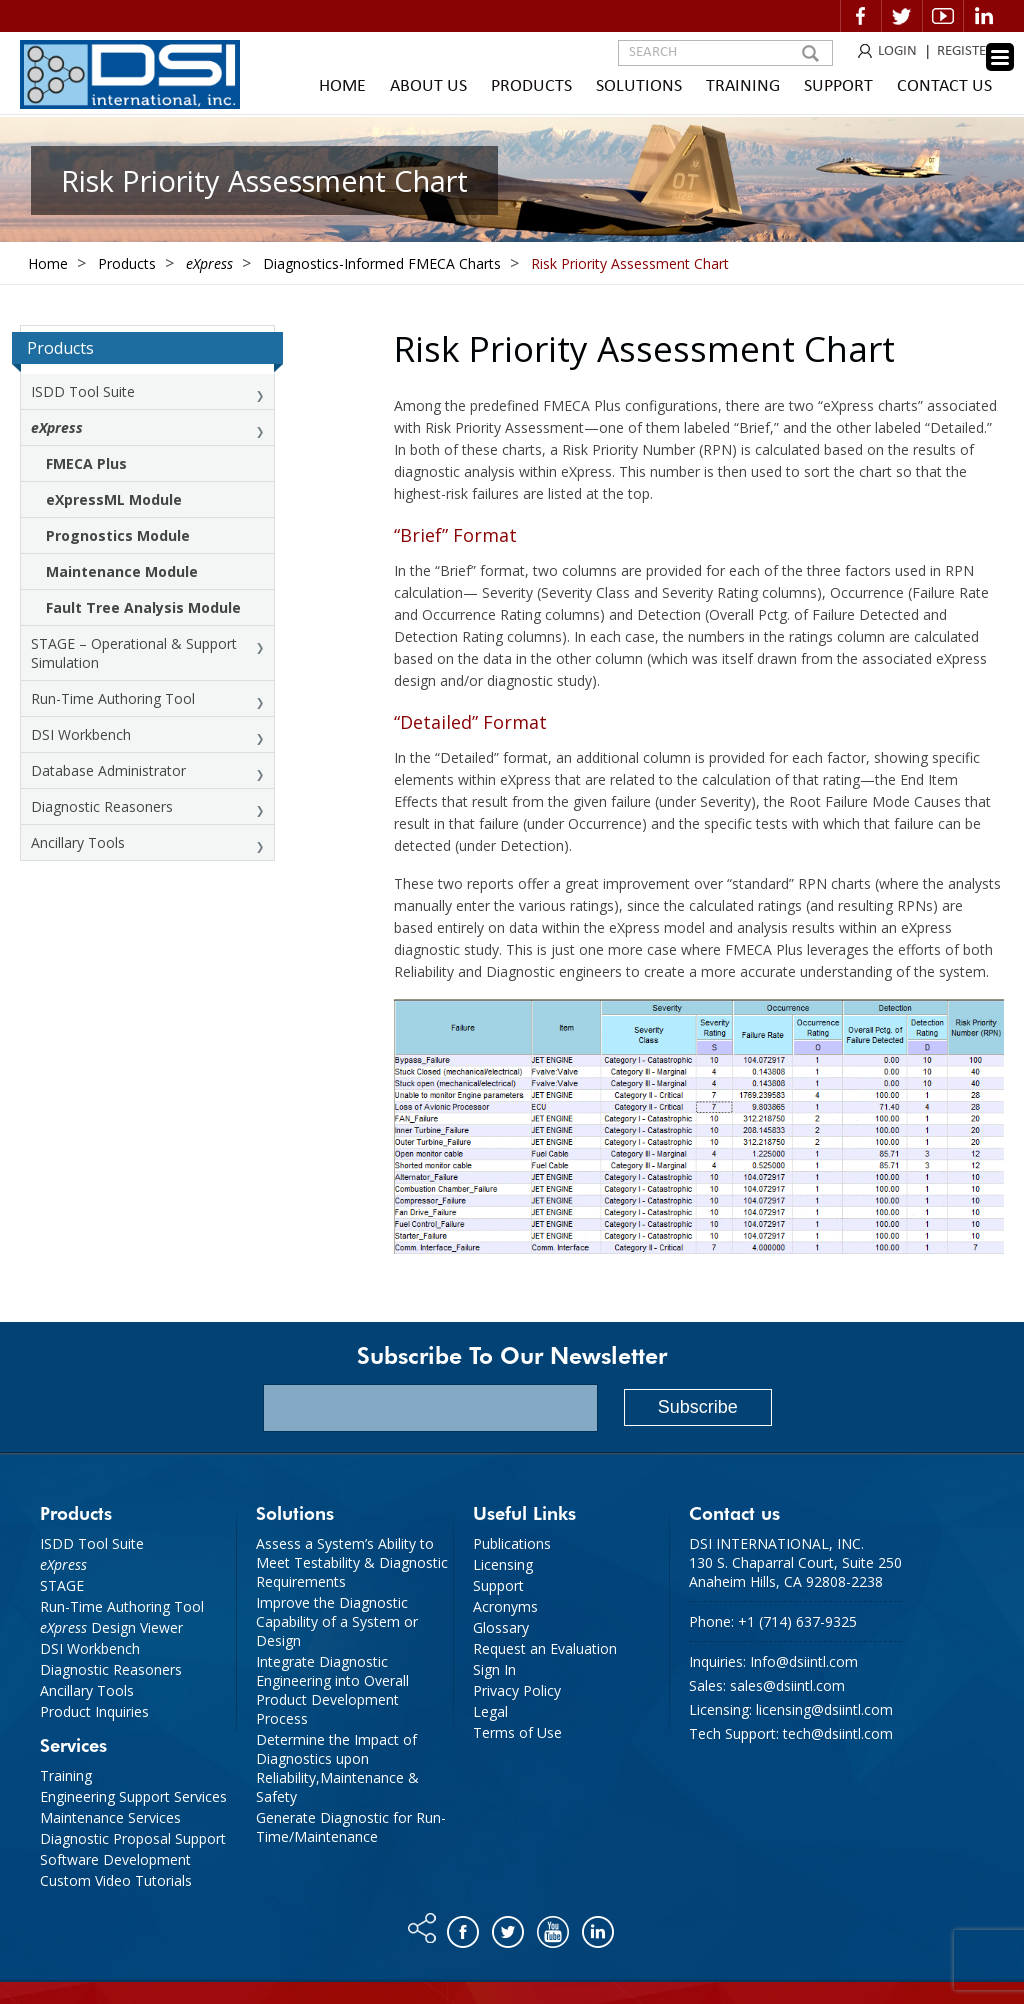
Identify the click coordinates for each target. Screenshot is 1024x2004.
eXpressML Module (114, 499)
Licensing (503, 1564)
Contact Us (944, 86)
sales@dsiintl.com (787, 1685)
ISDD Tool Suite (83, 391)
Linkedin (984, 16)
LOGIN (897, 51)
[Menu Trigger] (1000, 57)
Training (743, 86)
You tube (554, 1927)
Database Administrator (108, 770)
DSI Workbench (81, 734)
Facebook (861, 16)
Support (838, 86)
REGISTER (965, 51)
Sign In (494, 1669)
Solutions (639, 86)
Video (943, 16)
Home (342, 86)
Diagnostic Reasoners (102, 806)
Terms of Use (517, 1732)
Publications (512, 1543)
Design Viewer (111, 1627)
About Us (428, 86)
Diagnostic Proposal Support (133, 1838)
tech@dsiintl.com (838, 1733)
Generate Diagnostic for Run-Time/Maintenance (351, 1827)
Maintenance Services (110, 1817)
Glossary (501, 1627)
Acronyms (505, 1606)
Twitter (902, 16)
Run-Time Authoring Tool (113, 698)
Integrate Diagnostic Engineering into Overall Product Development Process (332, 1690)
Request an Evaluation (545, 1648)
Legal (490, 1711)
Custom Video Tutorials (116, 1880)
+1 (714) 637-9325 (797, 1621)
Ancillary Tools (78, 842)
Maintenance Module (122, 571)
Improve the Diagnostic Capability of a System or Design (337, 1621)
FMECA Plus (86, 463)
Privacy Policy (517, 1690)
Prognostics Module (118, 535)
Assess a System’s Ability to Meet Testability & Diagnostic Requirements (352, 1562)
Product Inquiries (94, 1711)
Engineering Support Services (133, 1796)
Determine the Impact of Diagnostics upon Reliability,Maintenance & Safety (337, 1768)
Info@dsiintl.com (804, 1661)
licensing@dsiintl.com (824, 1709)
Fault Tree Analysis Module (143, 607)
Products (531, 86)
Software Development (115, 1859)
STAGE (62, 1585)
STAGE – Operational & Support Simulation (134, 653)
